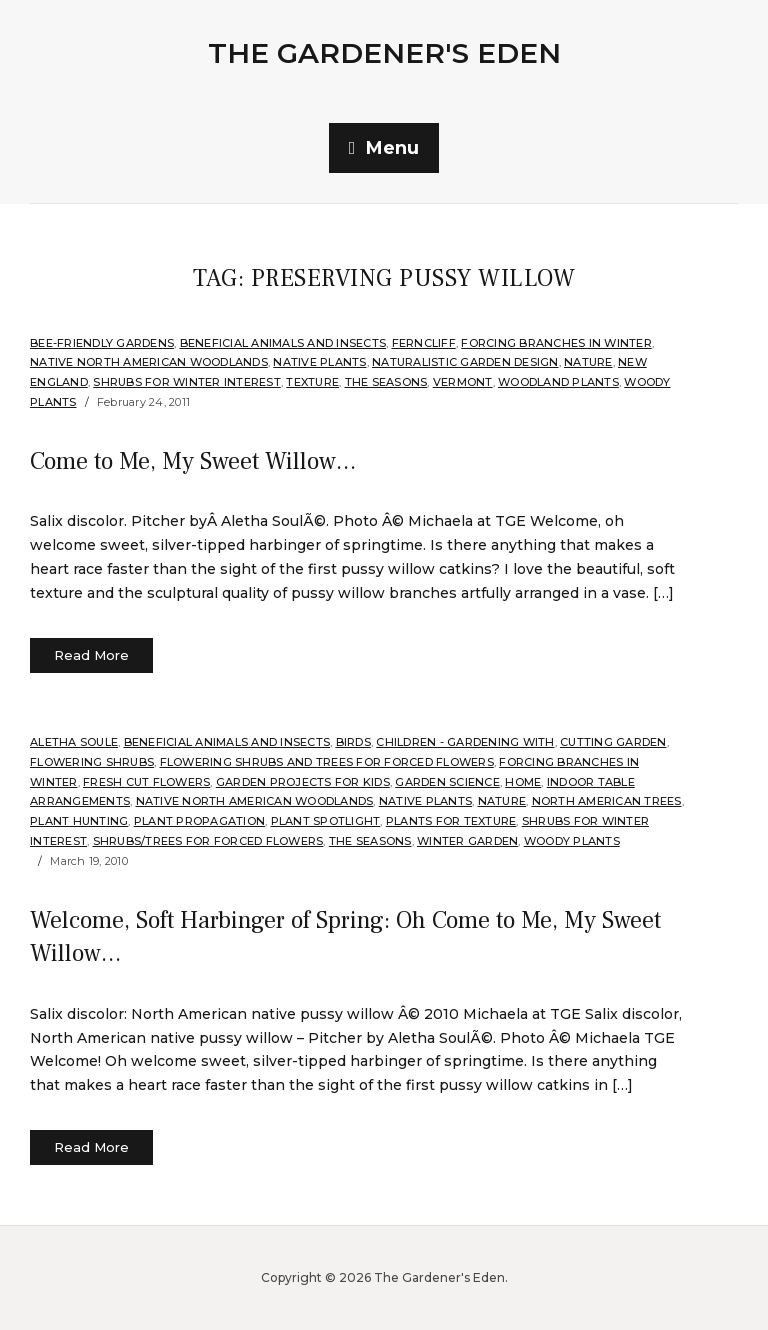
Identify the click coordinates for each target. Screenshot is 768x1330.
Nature (588, 362)
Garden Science (447, 782)
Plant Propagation (199, 821)
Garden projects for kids (303, 782)
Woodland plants (558, 382)
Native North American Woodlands (149, 362)
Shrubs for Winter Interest (187, 382)
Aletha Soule (74, 742)
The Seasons (386, 382)
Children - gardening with (465, 742)
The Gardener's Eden (384, 53)
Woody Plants (572, 841)
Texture (312, 382)
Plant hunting (79, 821)
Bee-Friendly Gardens (102, 343)
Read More (91, 655)
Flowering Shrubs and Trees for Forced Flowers (327, 762)
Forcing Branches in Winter (556, 343)
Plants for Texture (451, 821)
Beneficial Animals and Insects (283, 343)
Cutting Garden (613, 742)
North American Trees (607, 801)
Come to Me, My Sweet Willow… (193, 461)
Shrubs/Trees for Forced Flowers (208, 841)
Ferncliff (424, 343)
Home (523, 782)
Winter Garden (467, 841)
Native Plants (319, 362)
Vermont (463, 382)
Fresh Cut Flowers (146, 782)
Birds (353, 742)
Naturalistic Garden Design (465, 362)
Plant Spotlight (326, 821)
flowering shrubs (92, 762)
